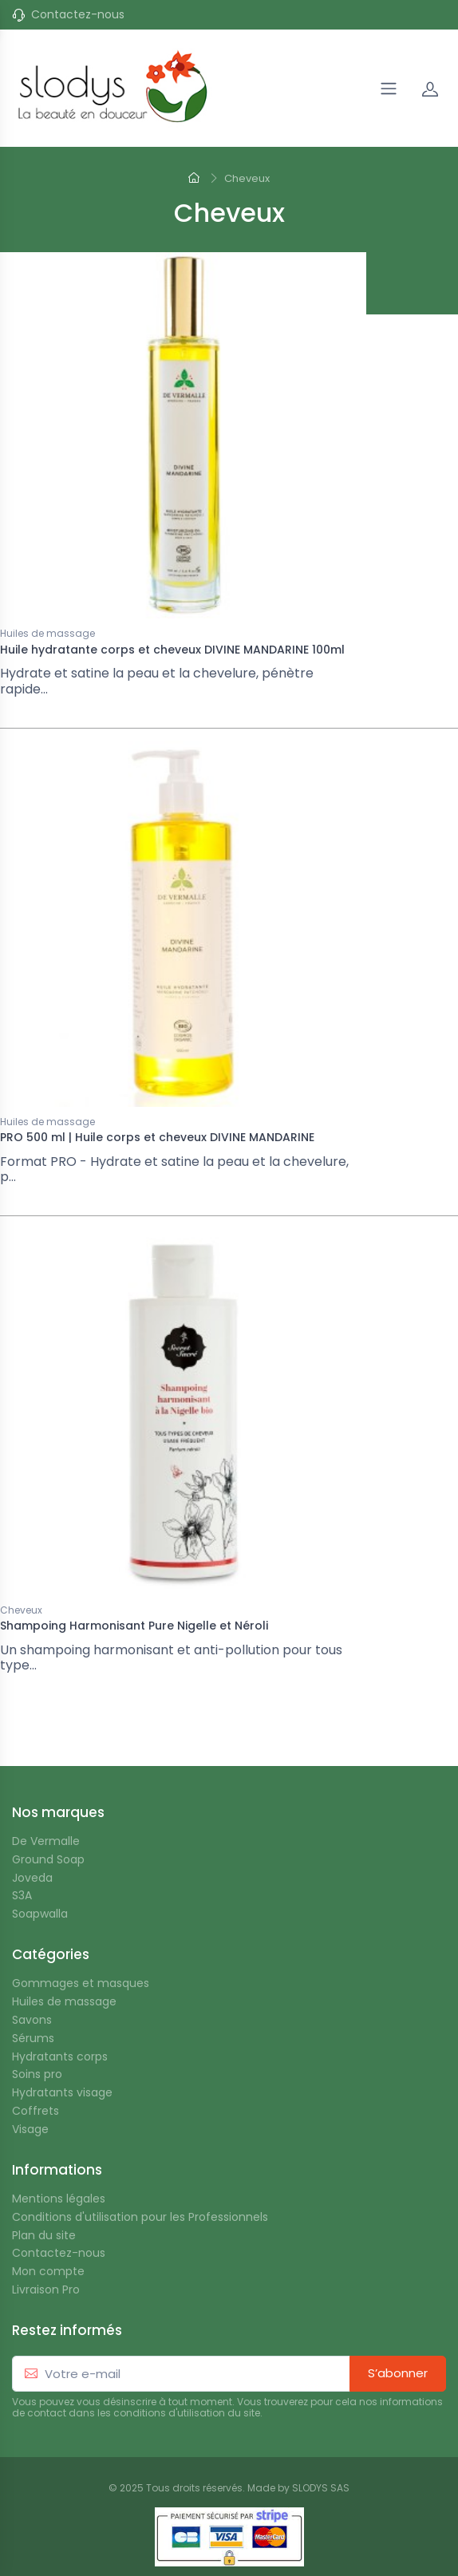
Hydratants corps (60, 2057)
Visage (30, 2129)
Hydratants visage (62, 2093)
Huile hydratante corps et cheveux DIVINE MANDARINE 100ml (172, 650)
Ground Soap (48, 1860)
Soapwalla (40, 1914)
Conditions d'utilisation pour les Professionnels (140, 2217)
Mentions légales (58, 2199)
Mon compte (48, 2271)
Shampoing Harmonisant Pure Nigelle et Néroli (134, 1626)
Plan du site (44, 2235)
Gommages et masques (80, 1983)
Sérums (33, 2038)
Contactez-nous (77, 15)
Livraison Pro (46, 2290)
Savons (32, 2020)
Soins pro (37, 2074)
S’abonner (398, 2373)
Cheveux (21, 1611)
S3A (22, 1895)
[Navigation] (389, 89)
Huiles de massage (47, 634)
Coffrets (35, 2111)
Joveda (32, 1878)
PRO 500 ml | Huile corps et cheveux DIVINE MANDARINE (157, 1137)
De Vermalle (46, 1841)
